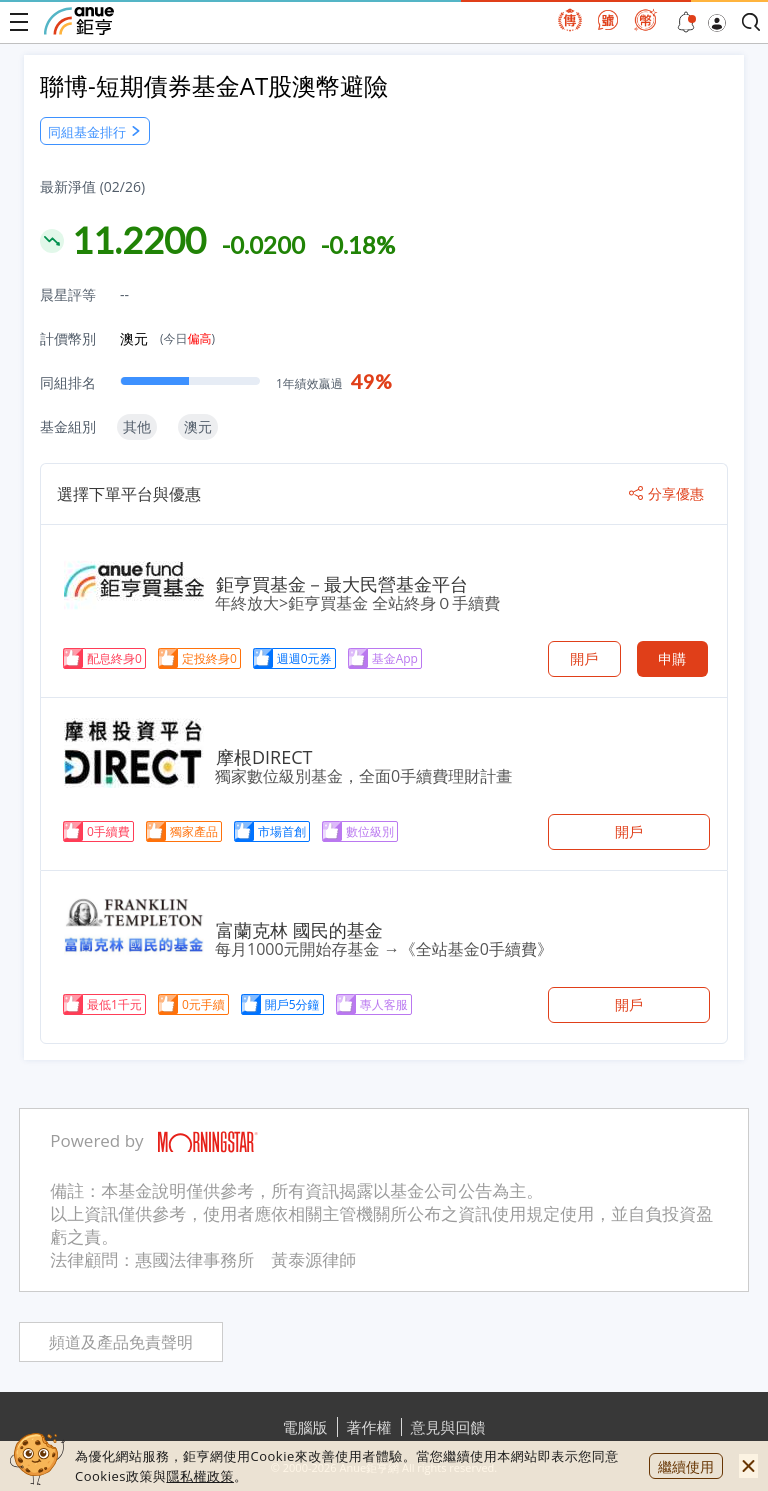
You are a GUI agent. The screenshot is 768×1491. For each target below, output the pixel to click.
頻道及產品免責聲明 (121, 1342)
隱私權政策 (200, 1476)
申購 (672, 658)
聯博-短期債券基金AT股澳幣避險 (214, 85)
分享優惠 (666, 494)
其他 (137, 426)
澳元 (167, 338)
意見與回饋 (448, 1427)
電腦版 (305, 1427)
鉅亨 (79, 21)
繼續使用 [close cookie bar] (686, 1466)
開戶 (584, 658)
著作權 (369, 1427)
